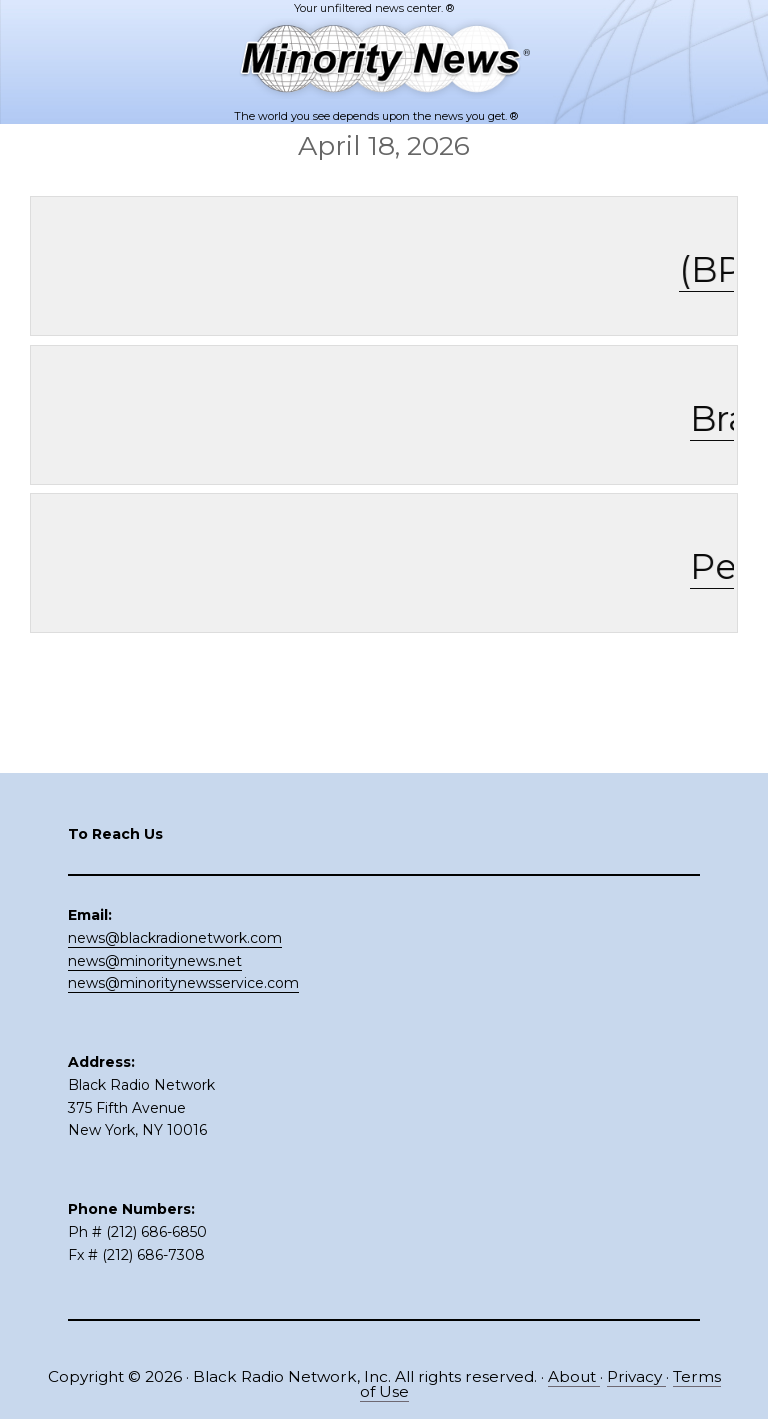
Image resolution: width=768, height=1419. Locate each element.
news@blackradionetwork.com (175, 938)
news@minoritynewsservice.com (183, 983)
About (574, 1376)
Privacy (636, 1376)
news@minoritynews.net (155, 961)
